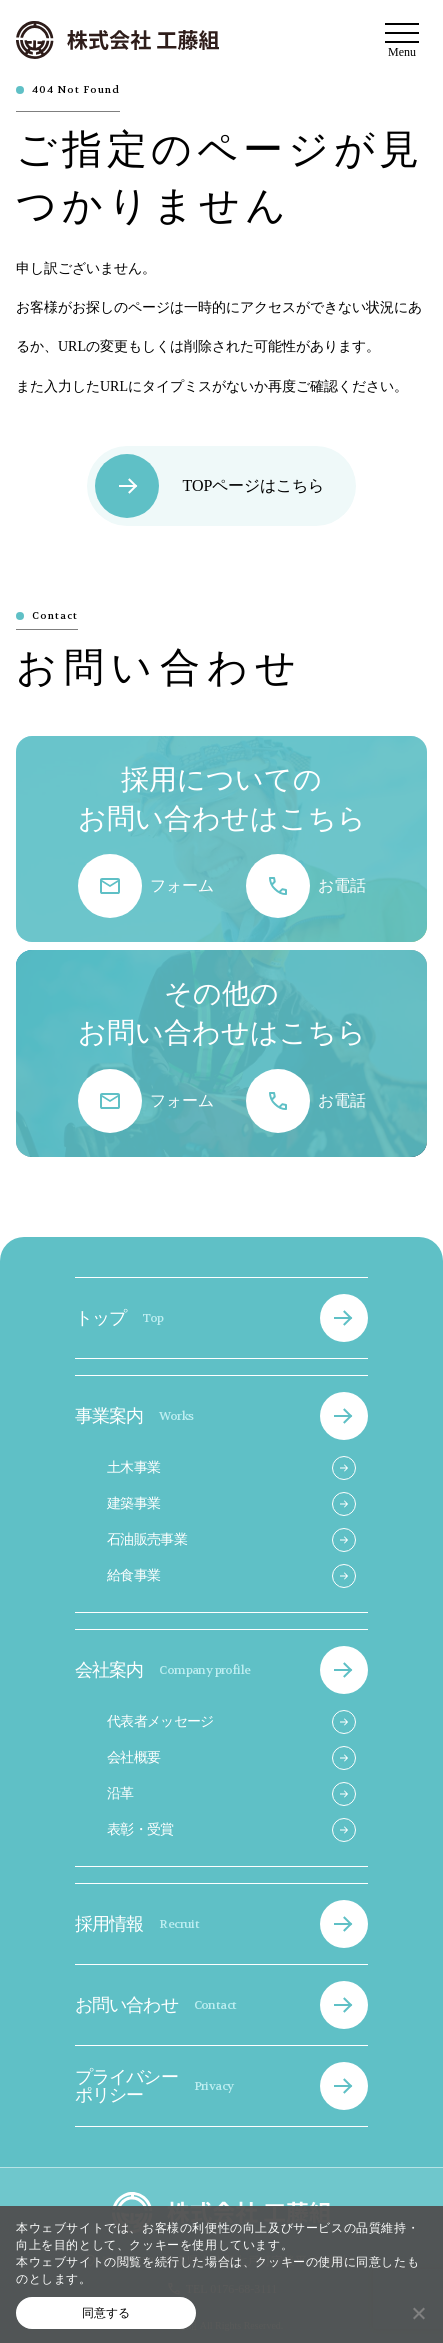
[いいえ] (418, 2313)
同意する (106, 2313)
